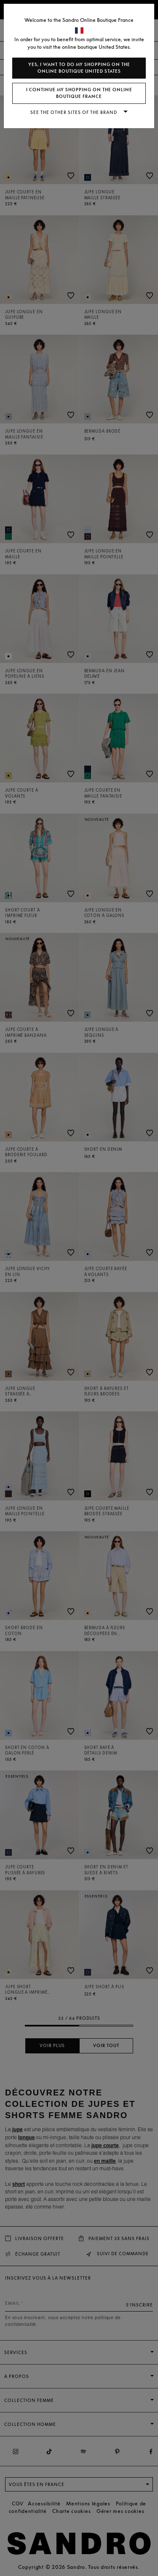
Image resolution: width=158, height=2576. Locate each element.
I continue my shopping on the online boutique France (79, 93)
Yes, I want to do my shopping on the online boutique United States (79, 68)
